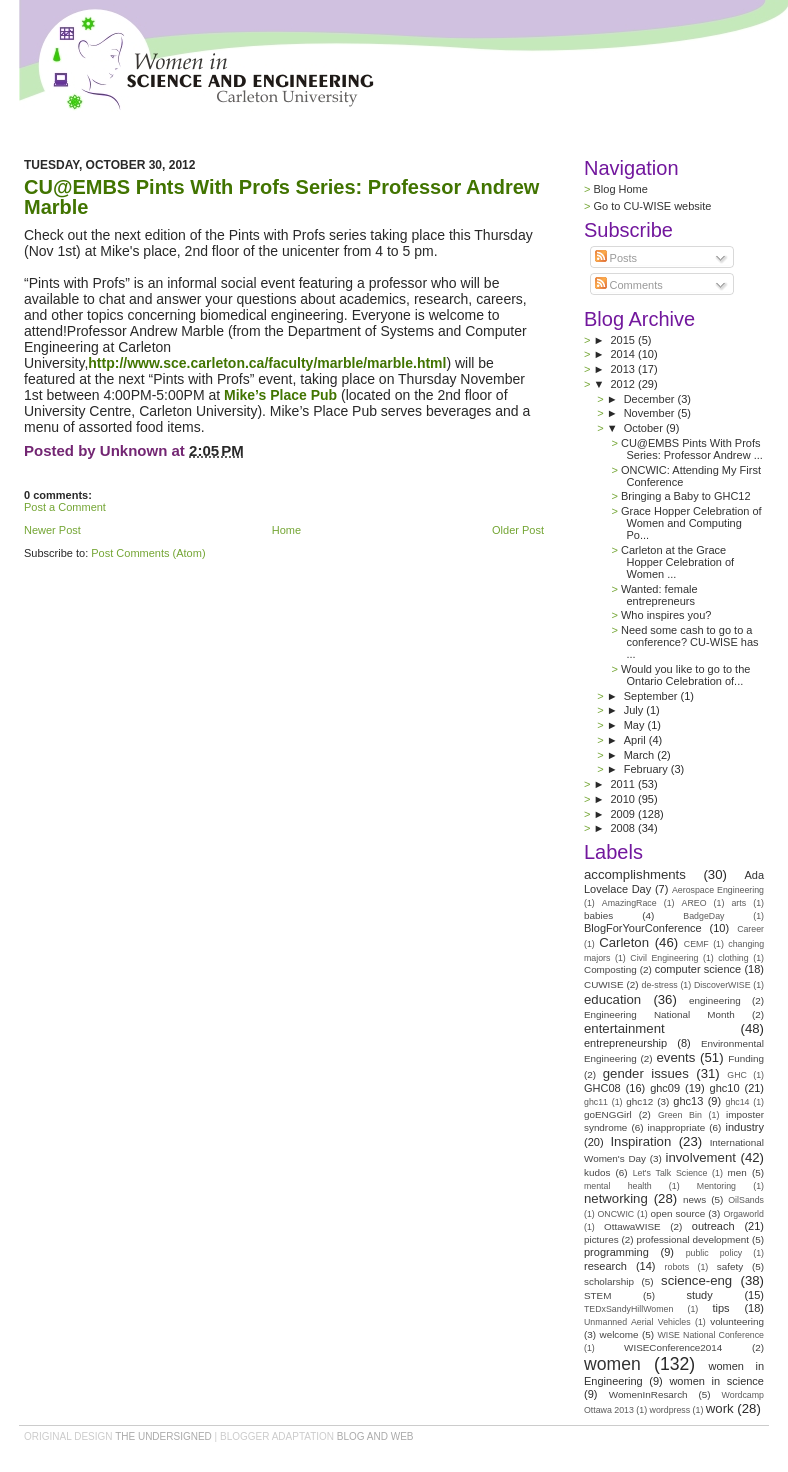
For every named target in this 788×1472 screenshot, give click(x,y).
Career (750, 929)
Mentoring (716, 1186)
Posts (616, 258)
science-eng (696, 1280)
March (641, 755)
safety (730, 1266)
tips (720, 1308)
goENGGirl (608, 1114)
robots (677, 1267)
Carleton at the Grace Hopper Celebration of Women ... (677, 562)
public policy (714, 1253)
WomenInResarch (648, 1394)
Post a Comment (65, 507)
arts (738, 903)
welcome (619, 1334)
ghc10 (725, 1088)
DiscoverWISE (722, 985)
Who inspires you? (666, 615)
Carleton (624, 942)
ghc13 (688, 1101)
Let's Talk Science (670, 1173)
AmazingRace (629, 903)
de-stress (660, 985)
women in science (716, 1381)
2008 (624, 828)
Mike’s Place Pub (278, 395)
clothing (733, 958)
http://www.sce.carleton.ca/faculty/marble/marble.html (267, 363)
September (652, 696)
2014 (624, 354)
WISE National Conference (710, 1335)
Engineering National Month (659, 1014)
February (647, 769)
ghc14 (738, 1102)
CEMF (696, 944)
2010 (624, 799)
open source (677, 1213)
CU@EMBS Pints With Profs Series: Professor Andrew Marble (281, 197)
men (737, 1172)
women (612, 1364)
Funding (746, 1058)
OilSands (746, 1200)
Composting (610, 969)
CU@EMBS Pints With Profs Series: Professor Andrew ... (692, 449)
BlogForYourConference (643, 928)
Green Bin (680, 1115)
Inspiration (640, 1141)
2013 (624, 369)
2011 (624, 784)
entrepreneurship (625, 1043)
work (720, 1408)
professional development (692, 1239)
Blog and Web (375, 1436)
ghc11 (596, 1102)
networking (616, 1198)
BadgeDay (703, 916)
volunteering (737, 1321)
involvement (701, 1157)
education (612, 999)
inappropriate (677, 1127)
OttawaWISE (632, 1226)
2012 (625, 384)
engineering (715, 1000)
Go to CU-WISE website (652, 206)
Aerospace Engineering (718, 890)
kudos (597, 1172)
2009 (624, 814)
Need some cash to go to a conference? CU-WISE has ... (690, 642)
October (645, 428)
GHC (737, 1075)
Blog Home (620, 189)
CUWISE (604, 984)
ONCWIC (616, 1214)
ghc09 (665, 1088)
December (651, 399)
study (699, 1295)
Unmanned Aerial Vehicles (637, 1322)
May (636, 725)
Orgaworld (743, 1214)
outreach (713, 1226)
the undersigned (163, 1436)
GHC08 (602, 1088)
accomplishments (635, 874)
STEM (597, 1295)
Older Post (518, 530)
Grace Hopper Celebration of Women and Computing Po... (691, 523)
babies (598, 915)
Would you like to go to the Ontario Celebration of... (685, 675)
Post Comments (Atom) (148, 553)
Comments (629, 285)
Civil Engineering (664, 958)
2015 (624, 340)
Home (286, 530)
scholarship (609, 1281)
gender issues (646, 1073)
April (636, 740)
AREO (694, 903)
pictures (601, 1239)
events (675, 1057)
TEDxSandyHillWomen (628, 1309)
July (635, 710)
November (651, 413)
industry (744, 1127)
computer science (698, 969)
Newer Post (52, 530)
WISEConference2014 (673, 1347)
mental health (618, 1186)
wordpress (670, 1410)
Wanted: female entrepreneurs (659, 595)
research (605, 1266)
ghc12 (639, 1101)
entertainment (624, 1028)
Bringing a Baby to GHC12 (686, 496)
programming (616, 1252)
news (694, 1199)
